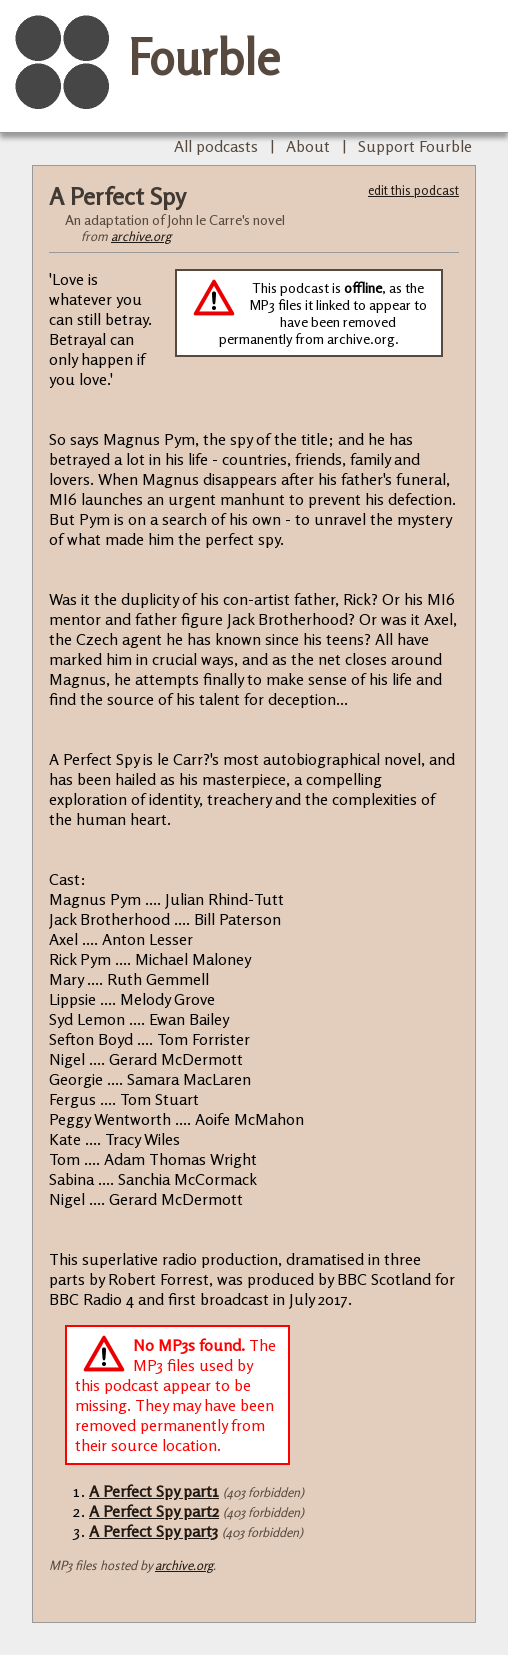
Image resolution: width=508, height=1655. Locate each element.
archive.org (141, 236)
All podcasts (216, 146)
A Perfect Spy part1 (154, 1491)
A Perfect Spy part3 (153, 1531)
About (308, 146)
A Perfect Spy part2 (154, 1511)
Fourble (204, 57)
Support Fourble (415, 146)
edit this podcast (413, 190)
